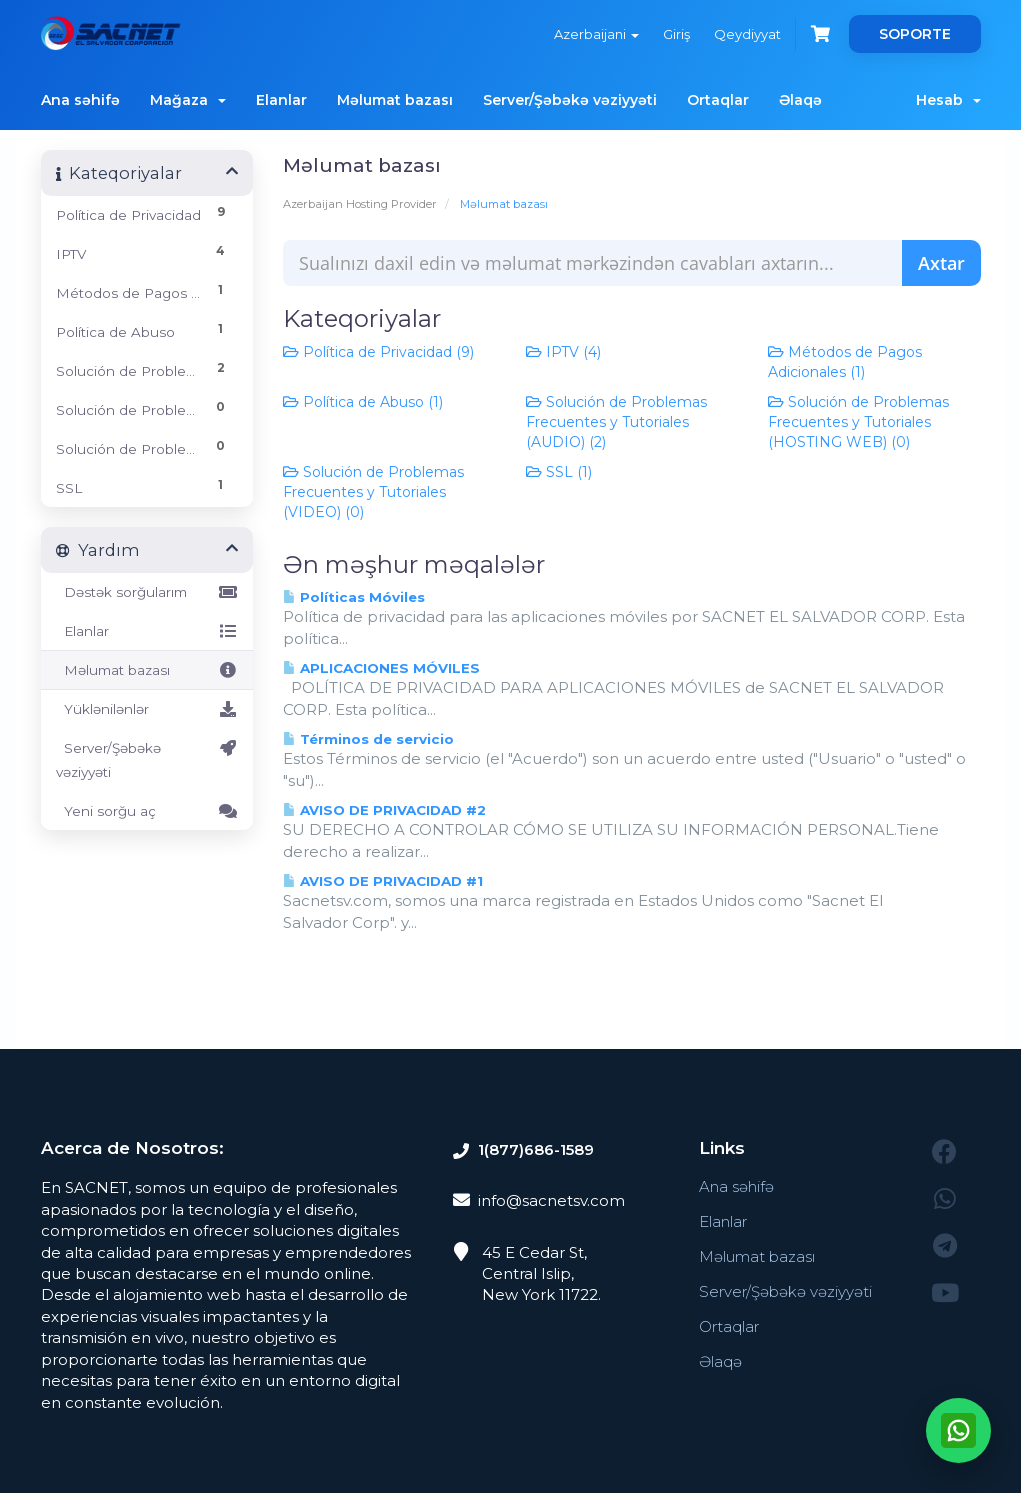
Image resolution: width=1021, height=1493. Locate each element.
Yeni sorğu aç (147, 811)
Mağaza (188, 100)
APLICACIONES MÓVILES (381, 668)
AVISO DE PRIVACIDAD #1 (383, 881)
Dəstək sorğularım (147, 592)
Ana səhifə (80, 100)
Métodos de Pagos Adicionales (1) (845, 362)
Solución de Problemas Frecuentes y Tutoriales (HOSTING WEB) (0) (858, 422)
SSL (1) (559, 472)
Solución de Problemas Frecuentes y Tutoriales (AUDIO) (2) (616, 422)
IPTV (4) (563, 352)
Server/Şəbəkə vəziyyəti (570, 100)
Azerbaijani (596, 34)
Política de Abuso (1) (363, 402)
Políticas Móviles (354, 597)
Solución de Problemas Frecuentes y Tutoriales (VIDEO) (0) (373, 492)
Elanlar (281, 100)
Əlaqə (800, 100)
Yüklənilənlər (147, 709)
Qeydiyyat (747, 34)
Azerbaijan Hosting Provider (360, 204)
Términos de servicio (368, 739)
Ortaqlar (718, 100)
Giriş (676, 34)
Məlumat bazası (395, 100)
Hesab (948, 100)
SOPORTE (915, 34)
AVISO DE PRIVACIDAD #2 (384, 810)
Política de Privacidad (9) (378, 352)
